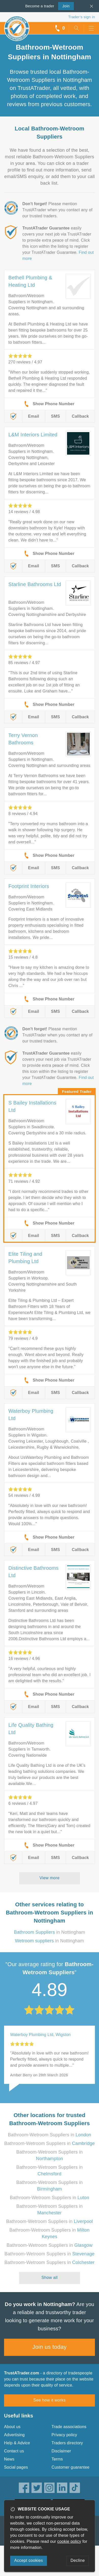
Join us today (49, 2347)
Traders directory (67, 2443)
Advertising (14, 2435)
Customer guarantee (70, 2467)
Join (64, 5)
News (9, 2459)
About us (12, 2427)
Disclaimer (61, 2451)
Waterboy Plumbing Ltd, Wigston (40, 2034)
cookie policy (69, 2541)
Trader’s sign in (81, 17)
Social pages (16, 2467)
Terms (57, 2459)
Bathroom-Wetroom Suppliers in (49, 2134)
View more (50, 1878)
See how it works (49, 2400)
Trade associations (69, 2427)
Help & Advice (17, 2443)
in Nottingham (49, 1932)
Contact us (14, 2451)
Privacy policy (64, 2435)
